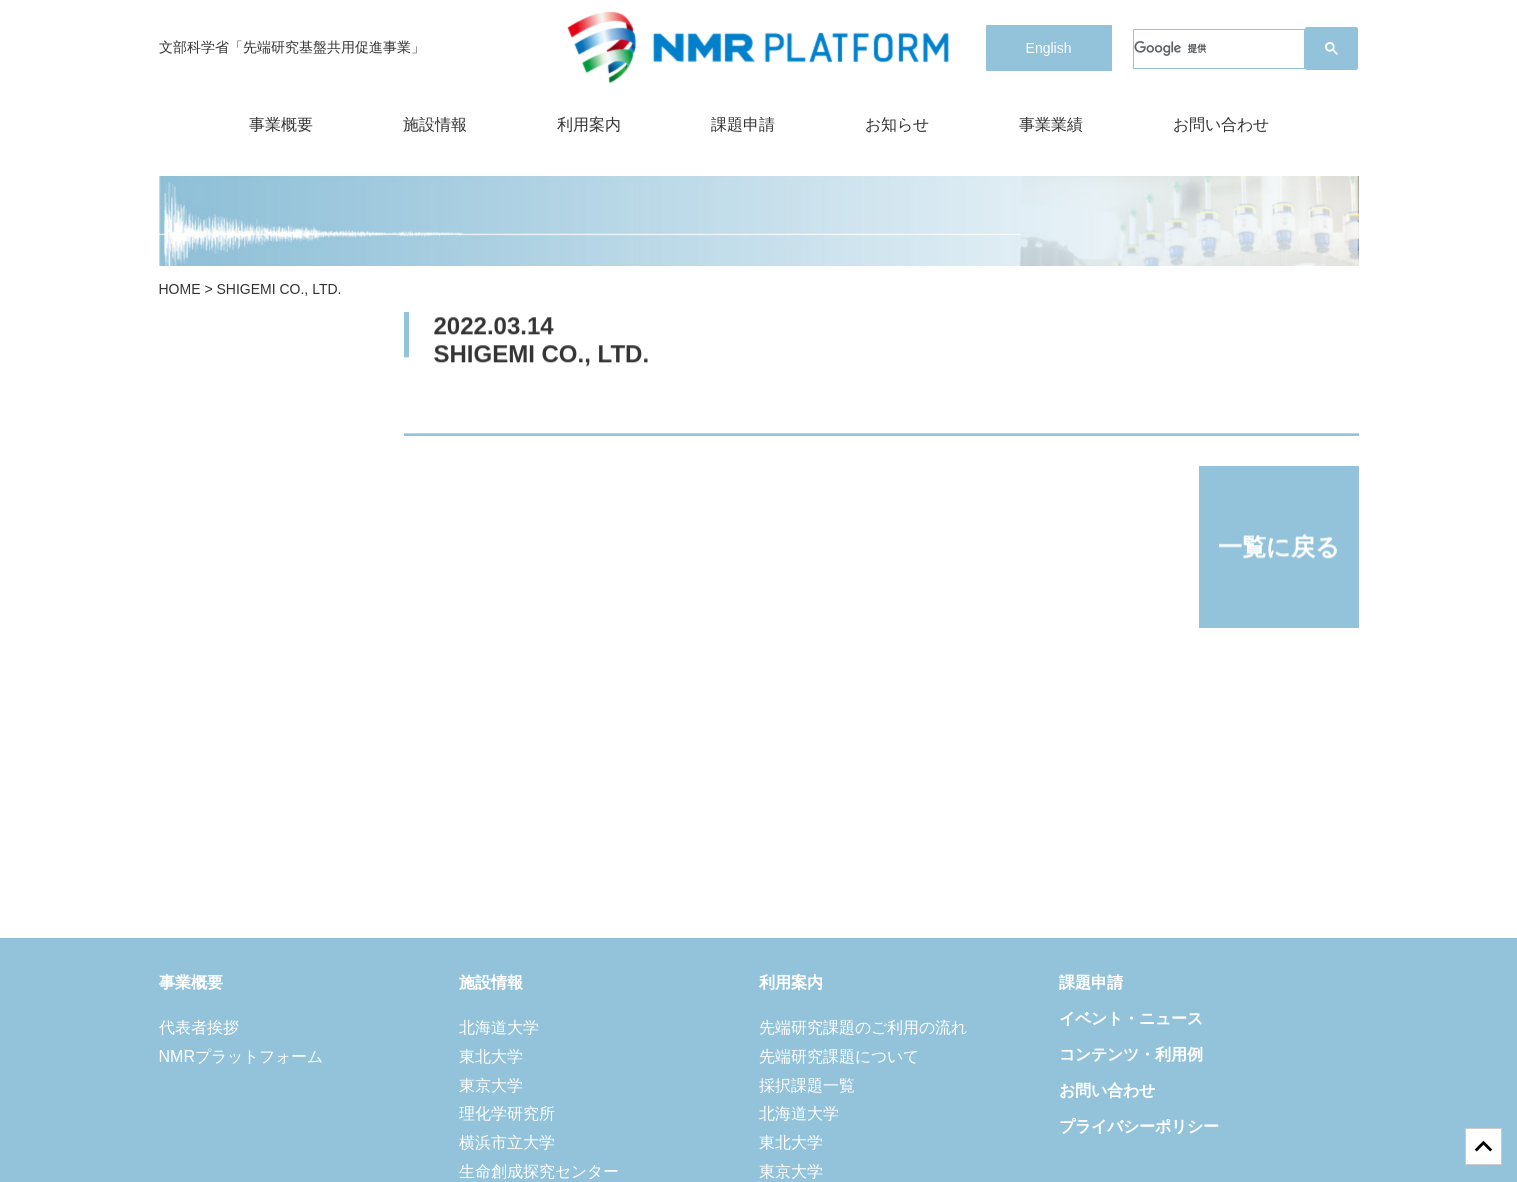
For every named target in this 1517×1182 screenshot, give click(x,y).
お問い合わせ (1221, 124)
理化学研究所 (507, 1113)
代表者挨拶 (199, 1027)
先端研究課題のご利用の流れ (863, 1027)
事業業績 (1051, 124)
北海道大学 (499, 1027)
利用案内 (589, 124)
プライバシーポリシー (1139, 1126)
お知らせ (897, 124)
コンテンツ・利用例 (1131, 1054)
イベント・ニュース (1131, 1018)
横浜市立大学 (507, 1142)
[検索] (1219, 49)
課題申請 (743, 124)
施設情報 (435, 124)
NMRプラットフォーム (241, 1056)
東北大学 (491, 1056)
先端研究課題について (839, 1056)
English (1049, 48)
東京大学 (491, 1085)
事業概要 (281, 124)
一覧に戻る (1279, 547)
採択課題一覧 (807, 1085)
